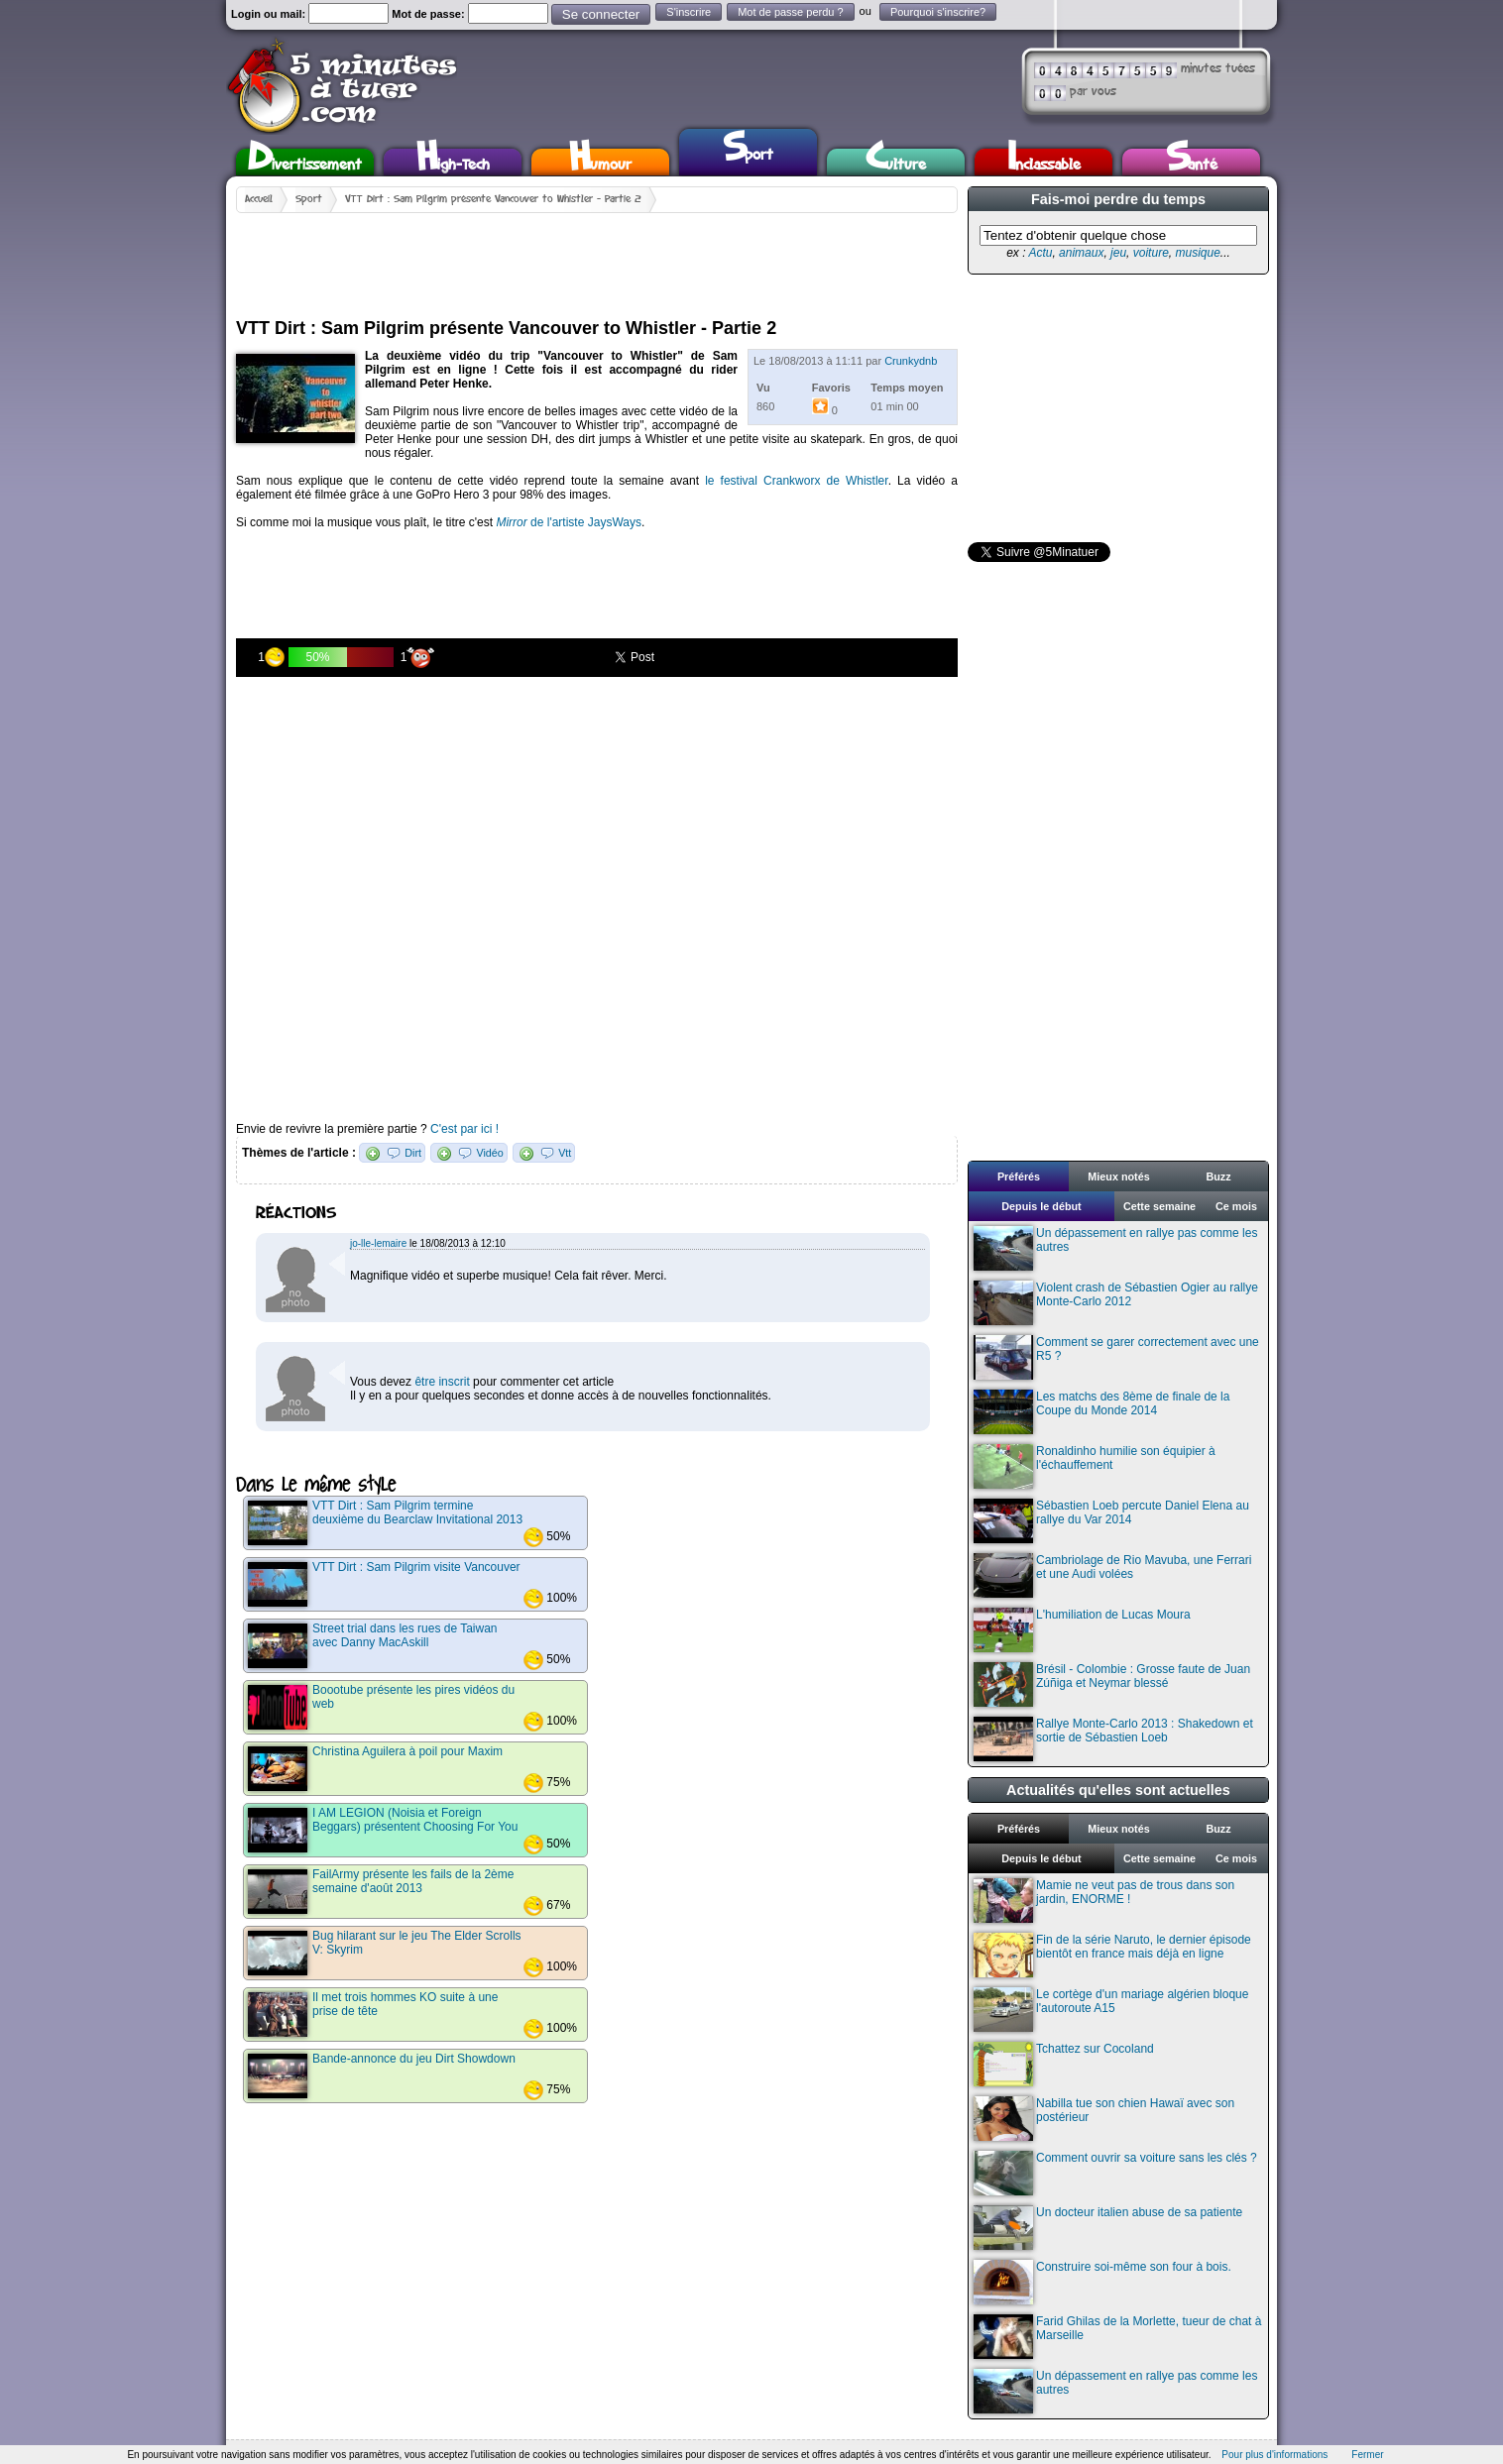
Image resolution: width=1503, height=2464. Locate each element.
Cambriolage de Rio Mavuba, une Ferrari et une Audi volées (1112, 1575)
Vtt (564, 1153)
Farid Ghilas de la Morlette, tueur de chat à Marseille (1117, 2336)
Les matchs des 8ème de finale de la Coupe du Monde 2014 (1101, 1412)
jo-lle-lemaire (378, 1243)
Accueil (259, 199)
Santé (1191, 162)
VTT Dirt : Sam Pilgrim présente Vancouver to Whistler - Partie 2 (493, 199)
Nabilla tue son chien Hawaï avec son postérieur (1104, 2118)
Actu (1040, 253)
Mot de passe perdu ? (790, 12)
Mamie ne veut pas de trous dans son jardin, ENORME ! (1104, 1900)
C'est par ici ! (464, 1129)
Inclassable (1044, 162)
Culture (896, 162)
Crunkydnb (910, 361)
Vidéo (489, 1153)
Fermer (1367, 2454)
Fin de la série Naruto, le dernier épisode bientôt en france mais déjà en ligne (1112, 1955)
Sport (748, 149)
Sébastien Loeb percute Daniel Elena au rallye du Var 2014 (1111, 1521)
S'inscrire (688, 12)
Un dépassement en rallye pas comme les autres (1115, 1248)
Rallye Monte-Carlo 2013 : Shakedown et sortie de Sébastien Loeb (1113, 1739)
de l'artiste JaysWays (568, 522)
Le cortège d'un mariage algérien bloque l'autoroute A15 (1111, 2009)
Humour (600, 162)
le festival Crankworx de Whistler (796, 481)
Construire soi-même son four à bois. (1102, 2282)
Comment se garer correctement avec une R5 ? (1116, 1357)
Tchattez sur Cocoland (1064, 2064)
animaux (1081, 253)
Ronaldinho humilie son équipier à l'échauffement (1094, 1466)
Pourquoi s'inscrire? (937, 12)
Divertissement (305, 162)
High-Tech (453, 162)
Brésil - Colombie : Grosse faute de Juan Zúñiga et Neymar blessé (1112, 1684)
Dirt (413, 1153)
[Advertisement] (597, 257)
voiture (1151, 253)
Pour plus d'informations (1274, 2454)
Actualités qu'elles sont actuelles (1118, 1790)
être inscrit (441, 1382)
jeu (1118, 253)
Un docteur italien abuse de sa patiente (1108, 2227)
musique (1197, 253)
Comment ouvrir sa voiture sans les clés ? (1115, 2173)
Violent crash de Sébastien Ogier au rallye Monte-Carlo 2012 (1116, 1303)
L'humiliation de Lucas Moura (1082, 1630)
